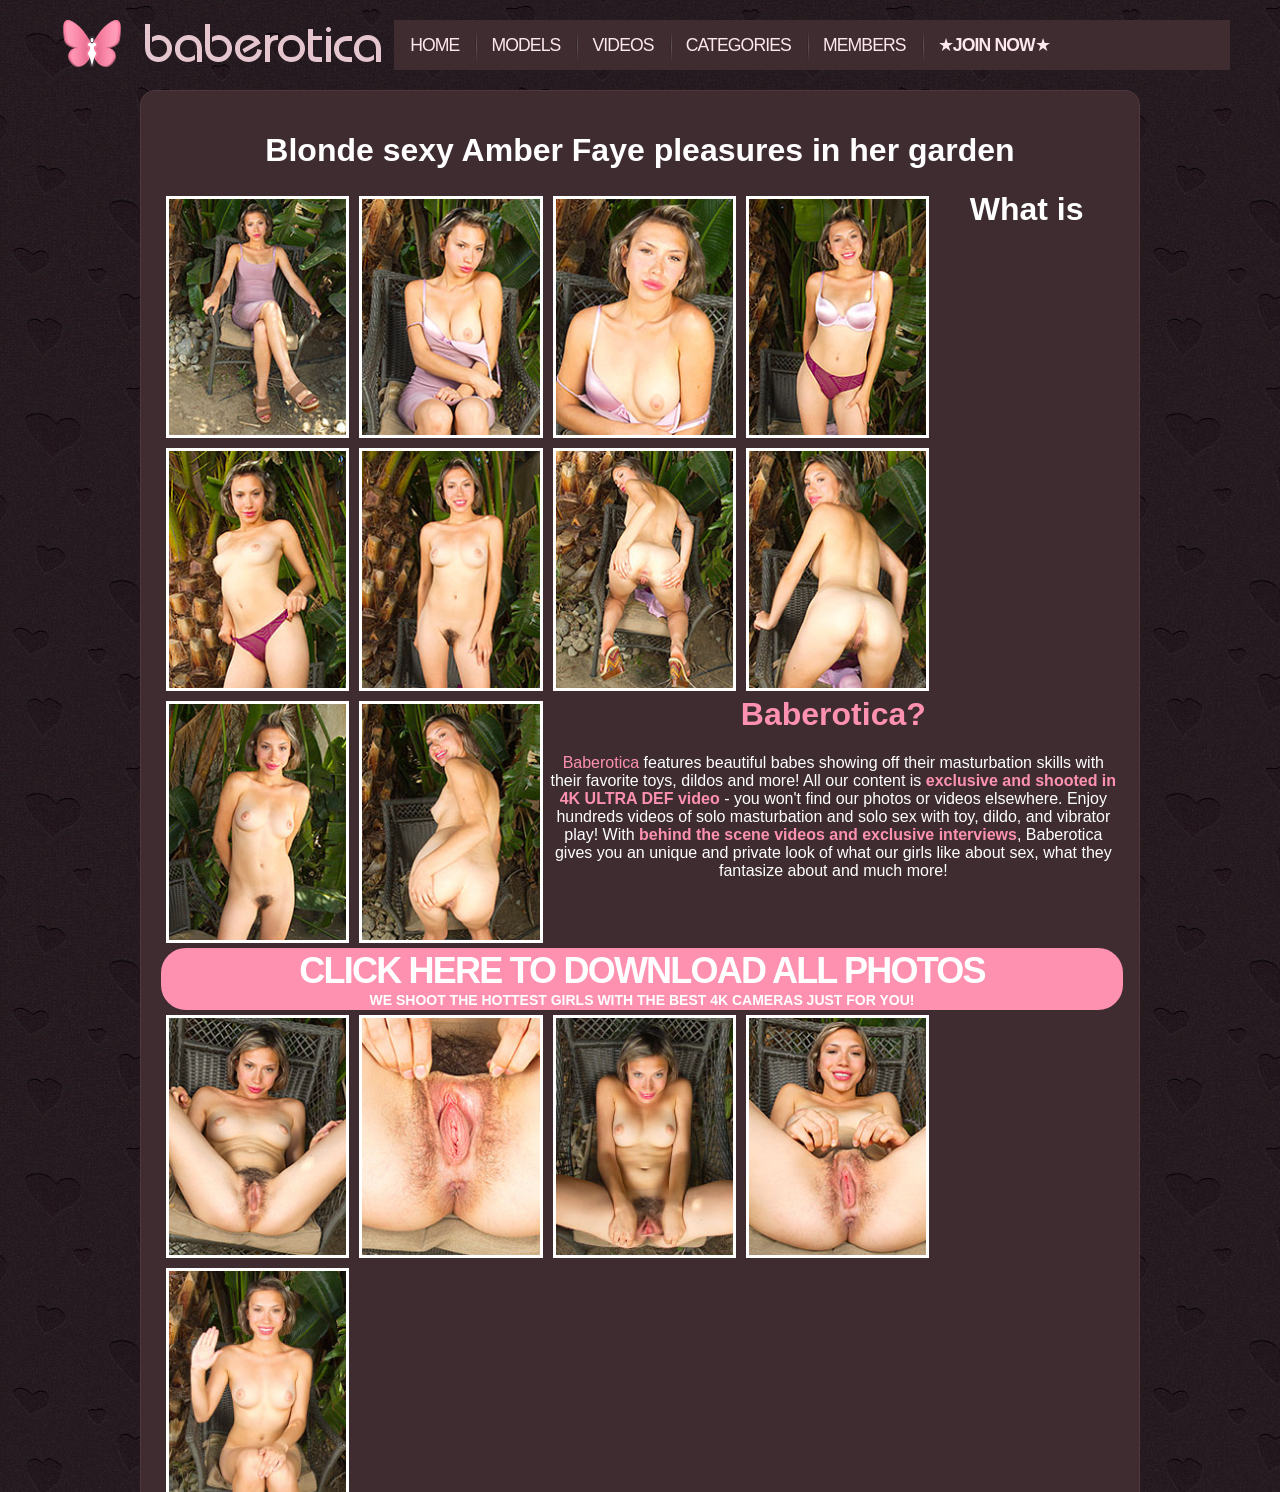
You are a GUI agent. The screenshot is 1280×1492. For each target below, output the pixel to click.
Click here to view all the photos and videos (640, 1365)
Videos (622, 45)
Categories (738, 45)
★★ (994, 45)
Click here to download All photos (642, 853)
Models (525, 45)
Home (434, 45)
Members (864, 45)
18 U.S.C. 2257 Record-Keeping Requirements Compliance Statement (639, 1484)
